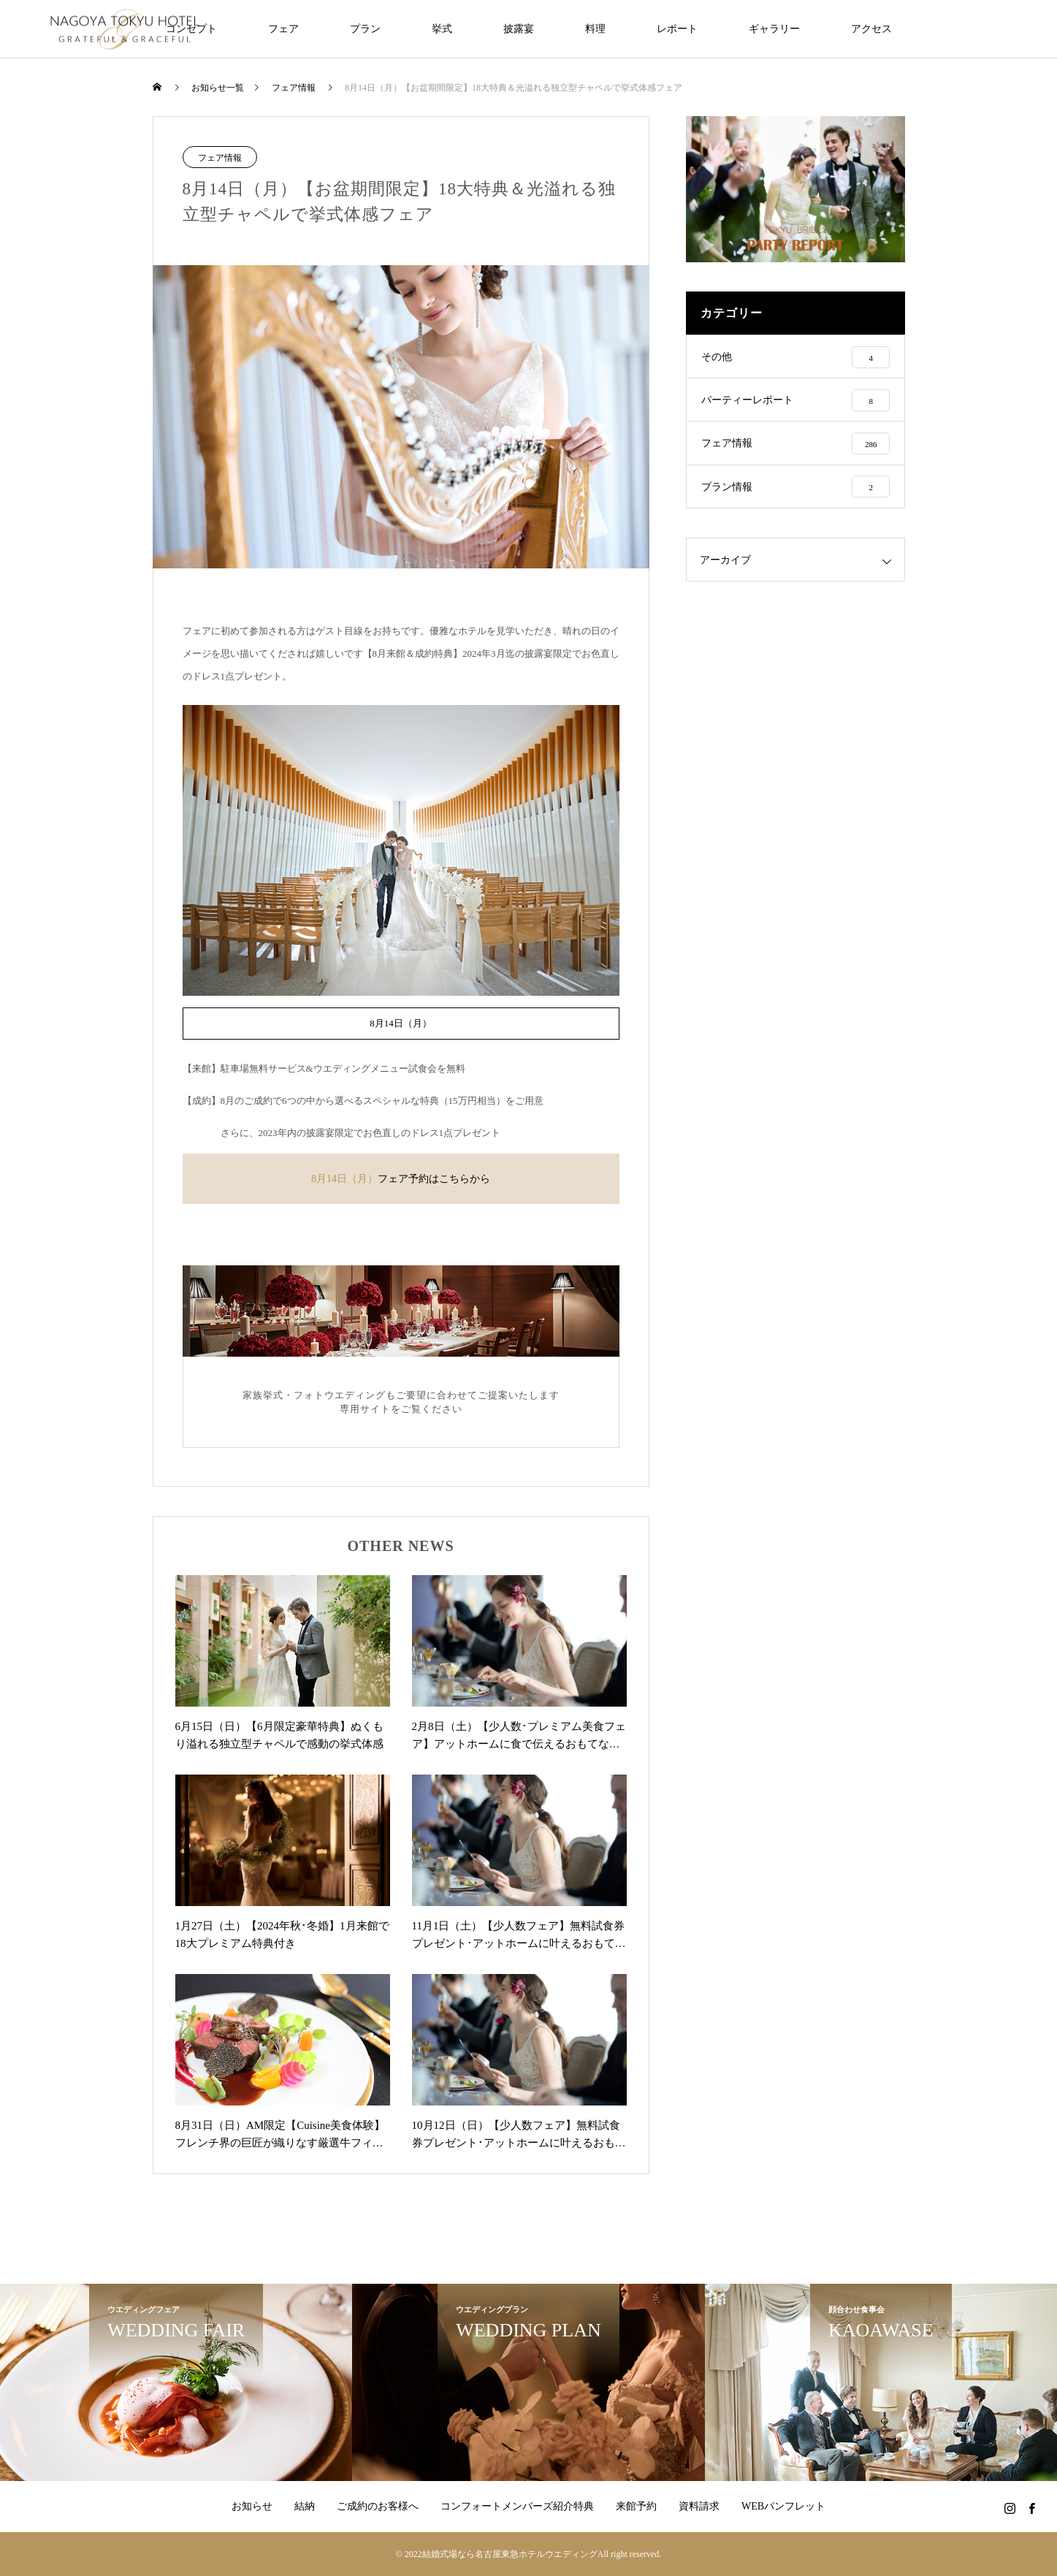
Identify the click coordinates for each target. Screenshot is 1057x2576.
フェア (283, 28)
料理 (595, 28)
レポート (677, 28)
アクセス (871, 28)
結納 (304, 2506)
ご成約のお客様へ (378, 2506)
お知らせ (252, 2506)
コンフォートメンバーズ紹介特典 (517, 2506)
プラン (365, 28)
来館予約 (636, 2506)
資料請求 (699, 2506)
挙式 (442, 28)
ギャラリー (774, 28)
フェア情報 (220, 158)
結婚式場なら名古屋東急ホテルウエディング (510, 2554)
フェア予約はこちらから (434, 1178)
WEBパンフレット (783, 2506)
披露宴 (518, 28)
